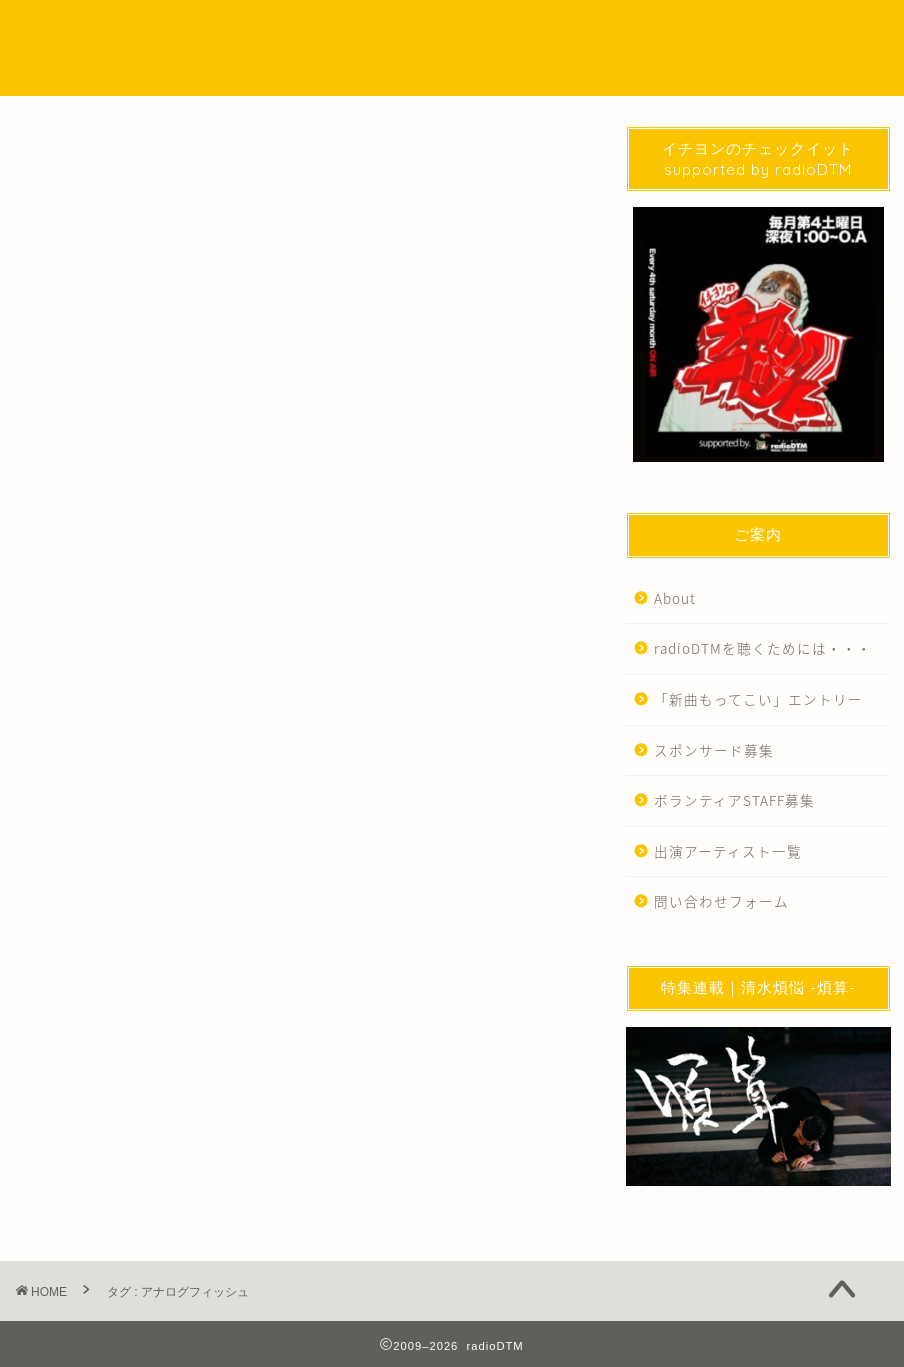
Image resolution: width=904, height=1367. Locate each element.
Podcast (381, 31)
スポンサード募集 (714, 750)
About (675, 598)
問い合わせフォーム (721, 901)
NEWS (306, 31)
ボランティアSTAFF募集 (734, 800)
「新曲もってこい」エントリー (758, 699)
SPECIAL (462, 31)
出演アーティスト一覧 (728, 851)
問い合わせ (701, 31)
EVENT (539, 31)
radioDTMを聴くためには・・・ (763, 648)
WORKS (615, 31)
